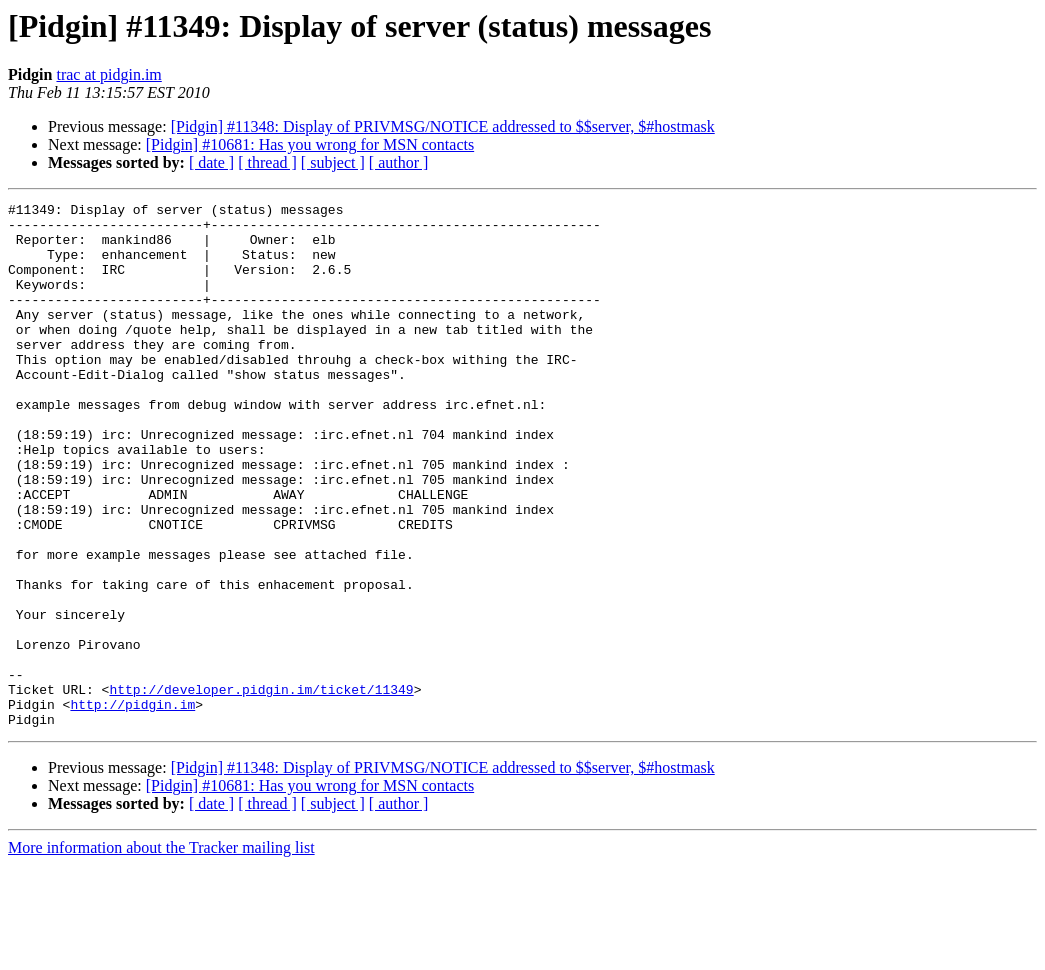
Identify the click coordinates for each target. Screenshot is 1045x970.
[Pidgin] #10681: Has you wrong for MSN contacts (310, 144)
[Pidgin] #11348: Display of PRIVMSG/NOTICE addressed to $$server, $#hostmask (443, 126)
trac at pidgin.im (108, 74)
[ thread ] (267, 162)
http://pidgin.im (132, 806)
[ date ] (211, 162)
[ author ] (399, 162)
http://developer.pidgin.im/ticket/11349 (261, 788)
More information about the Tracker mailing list (161, 952)
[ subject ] (333, 162)
